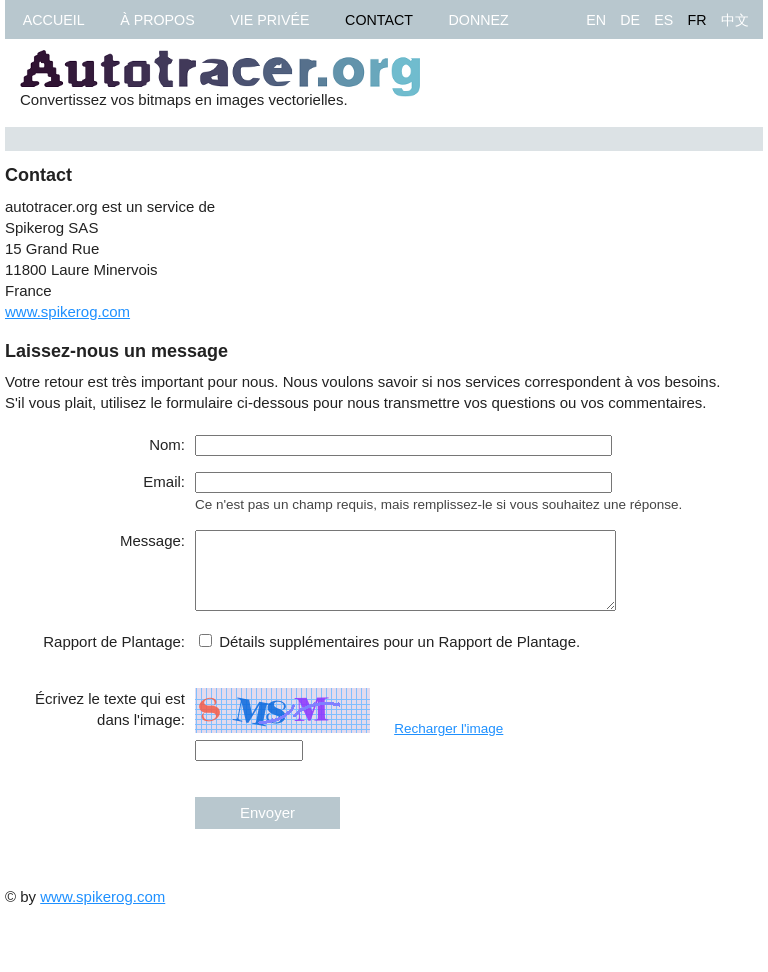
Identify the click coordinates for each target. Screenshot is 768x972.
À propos (157, 20)
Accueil (54, 20)
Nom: (167, 444)
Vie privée (269, 20)
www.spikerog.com (67, 311)
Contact (379, 20)
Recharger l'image (448, 743)
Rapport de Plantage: (114, 656)
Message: (152, 540)
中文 (735, 20)
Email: (164, 481)
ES (663, 20)
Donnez (479, 20)
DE (630, 20)
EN (596, 20)
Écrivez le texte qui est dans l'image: (110, 724)
